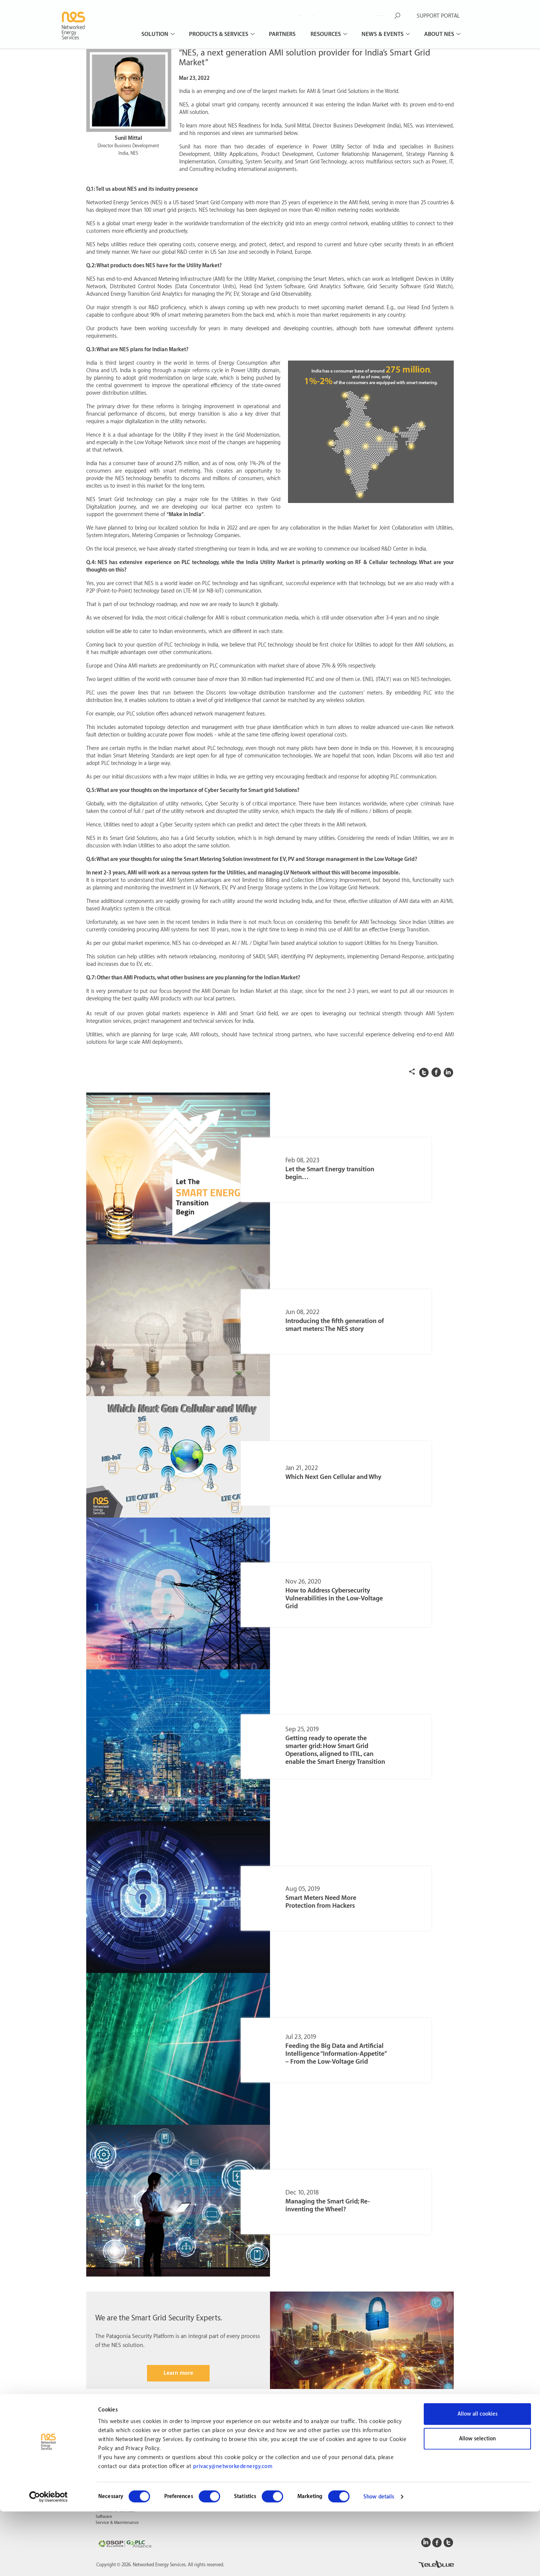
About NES (440, 34)
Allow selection (477, 2503)
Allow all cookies (478, 2479)
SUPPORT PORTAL (438, 16)
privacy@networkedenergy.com (233, 2531)
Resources (326, 34)
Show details (378, 2561)
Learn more (178, 2373)
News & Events (383, 34)
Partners (282, 34)
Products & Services (219, 34)
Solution (155, 34)
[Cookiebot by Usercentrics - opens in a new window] (48, 2561)
